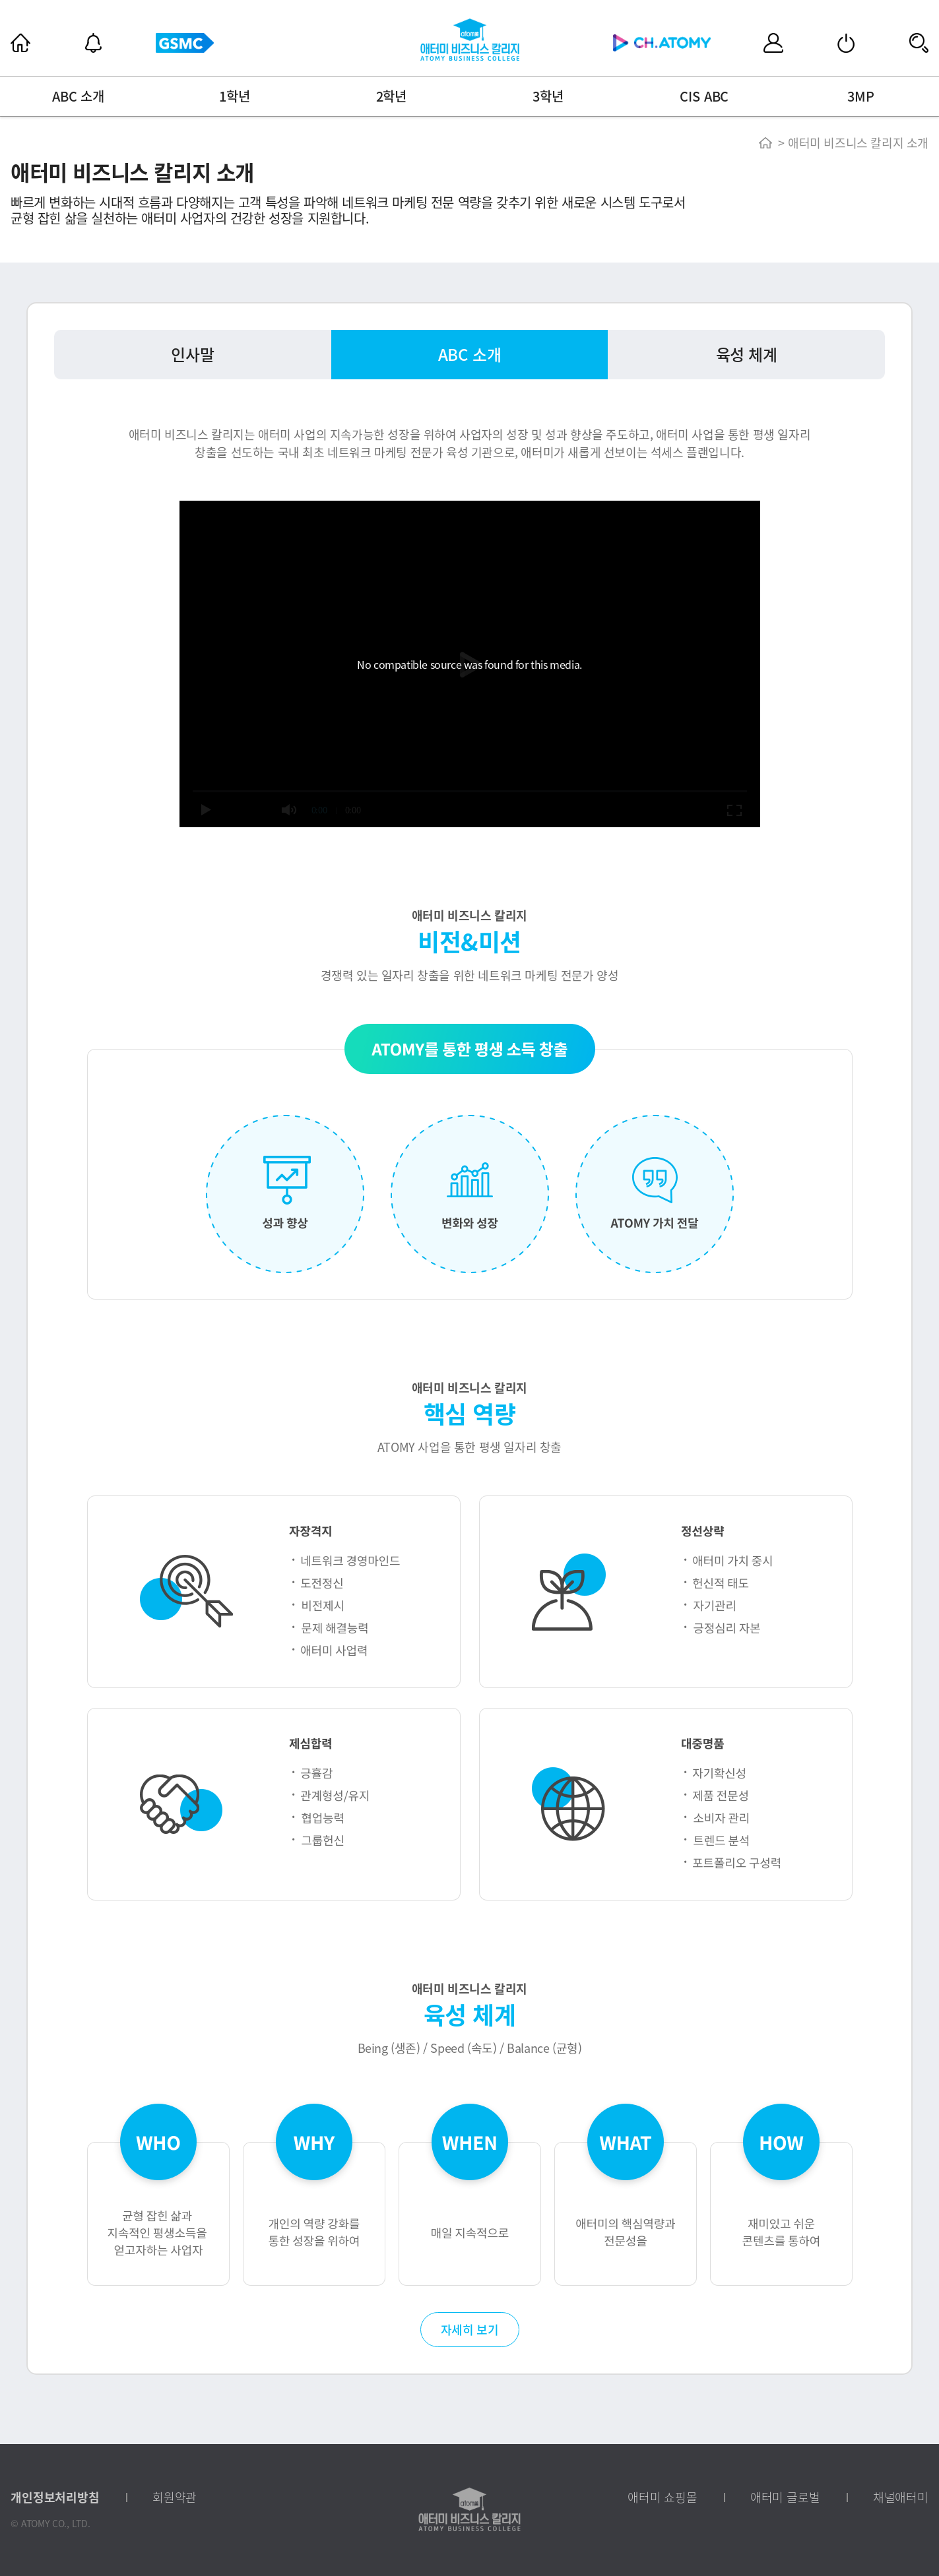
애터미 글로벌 (785, 2497)
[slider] (289, 831)
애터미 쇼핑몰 (662, 2497)
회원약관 (174, 2497)
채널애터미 (900, 2497)
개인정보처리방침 (55, 2497)
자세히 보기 (470, 2330)
